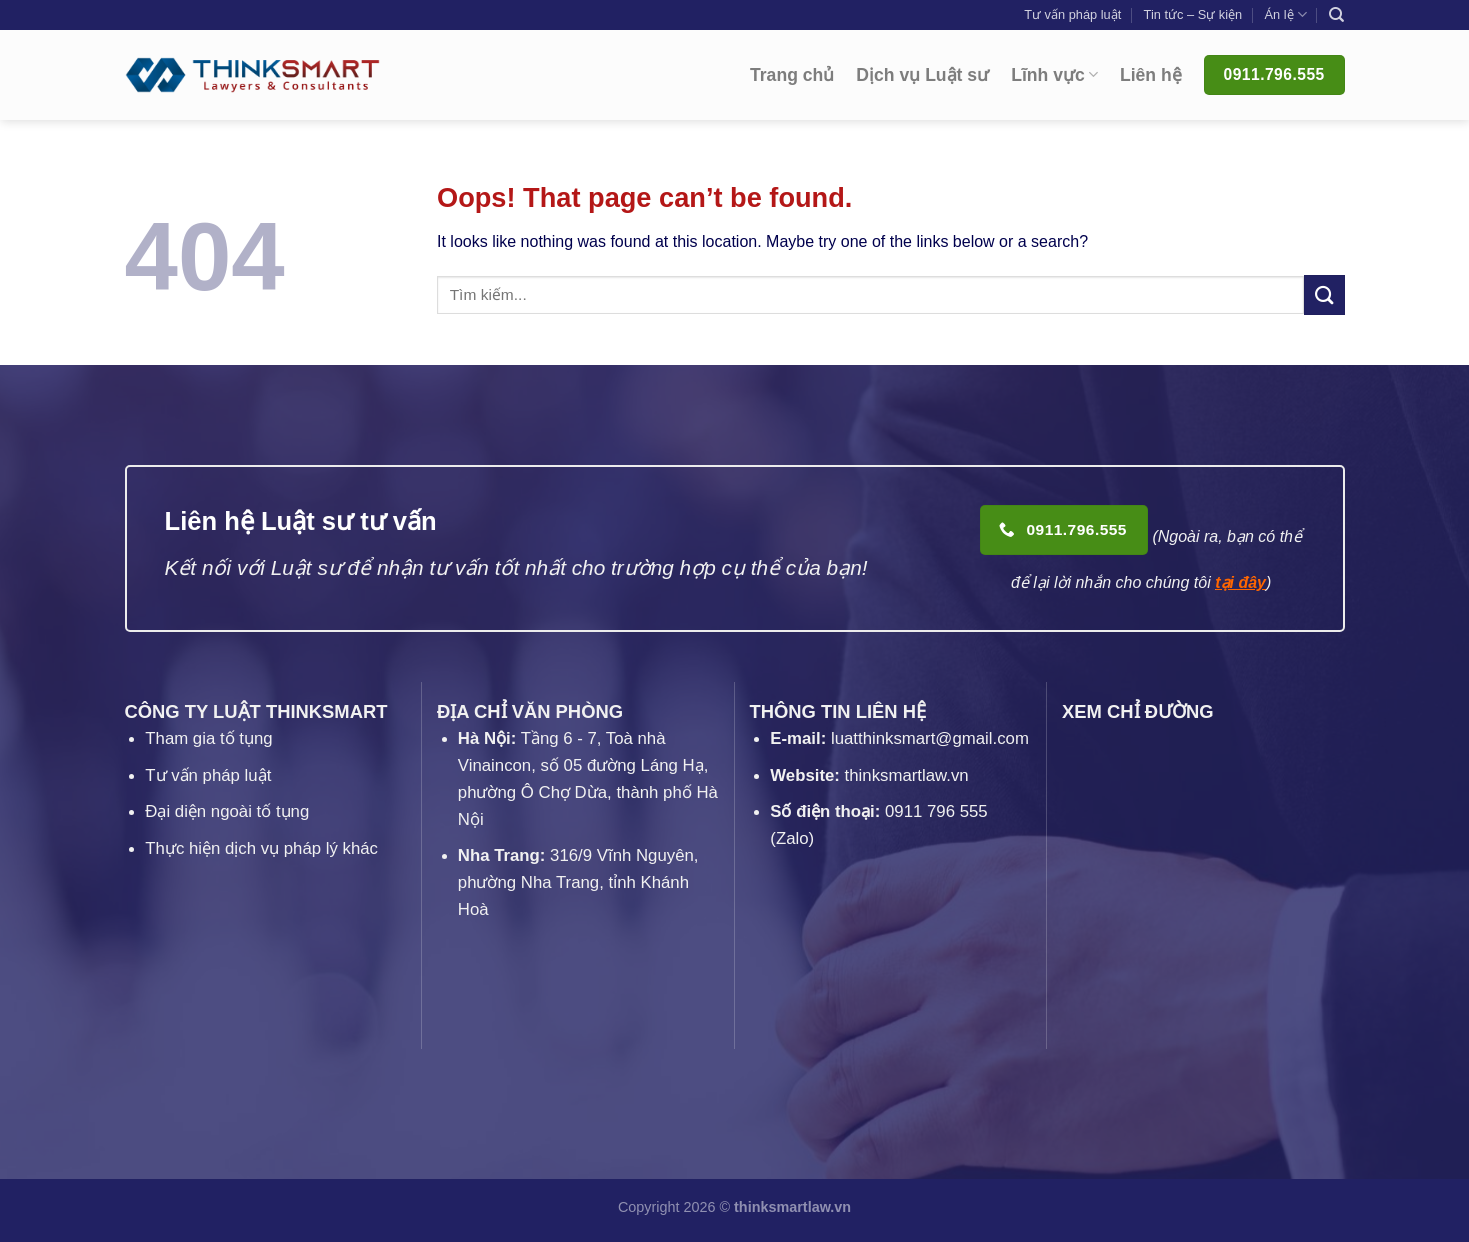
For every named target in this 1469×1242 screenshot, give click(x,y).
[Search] (1336, 15)
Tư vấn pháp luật (1072, 14)
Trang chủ (792, 75)
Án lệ (1285, 14)
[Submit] (1324, 294)
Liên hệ (1151, 75)
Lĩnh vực (1054, 75)
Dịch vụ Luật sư (922, 75)
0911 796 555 (936, 811)
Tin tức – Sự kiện (1193, 14)
